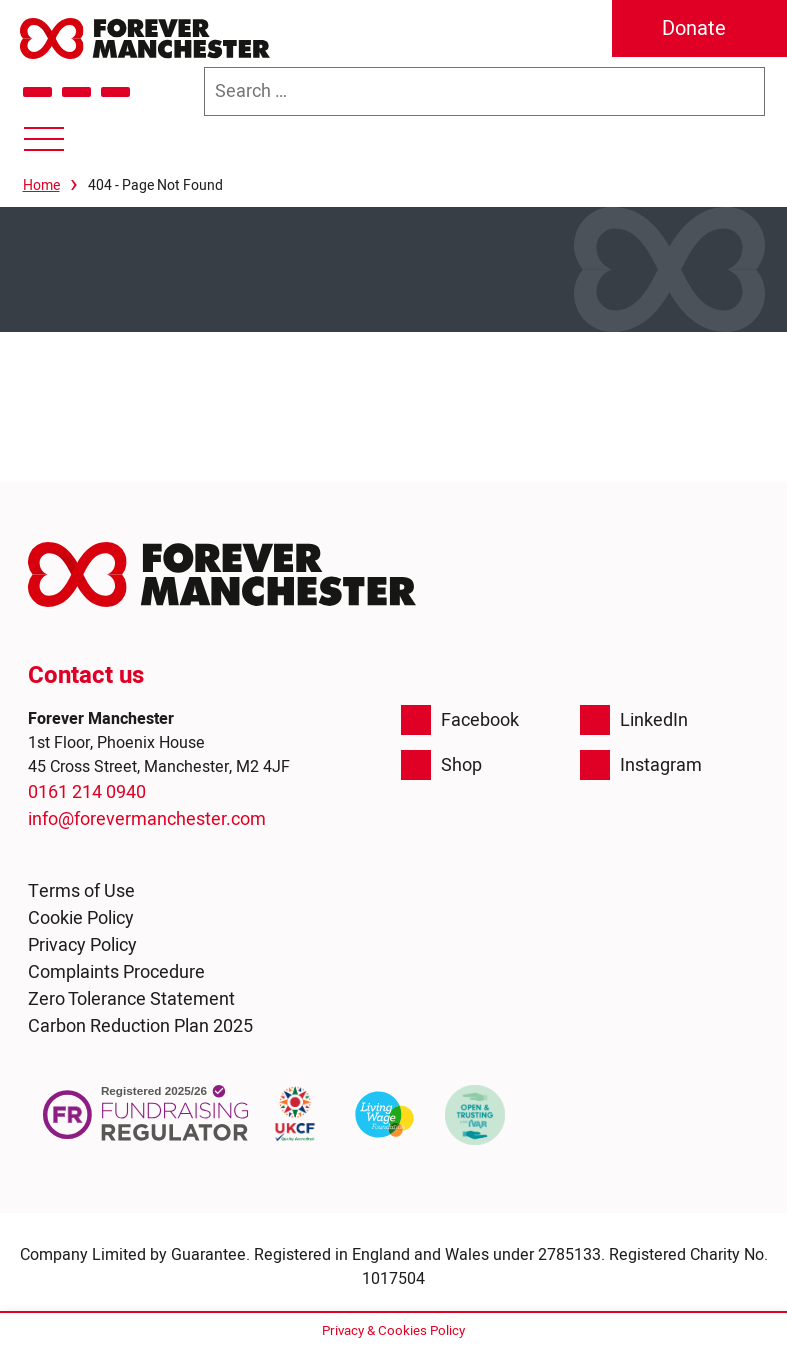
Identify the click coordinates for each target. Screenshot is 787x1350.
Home (41, 185)
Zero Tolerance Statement (131, 999)
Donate (694, 28)
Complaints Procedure (116, 972)
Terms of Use (81, 891)
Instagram (641, 765)
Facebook (460, 720)
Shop (441, 765)
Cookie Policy (81, 918)
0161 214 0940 (87, 792)
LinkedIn (634, 720)
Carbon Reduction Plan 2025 (140, 1026)
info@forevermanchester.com (147, 819)
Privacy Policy (82, 945)
